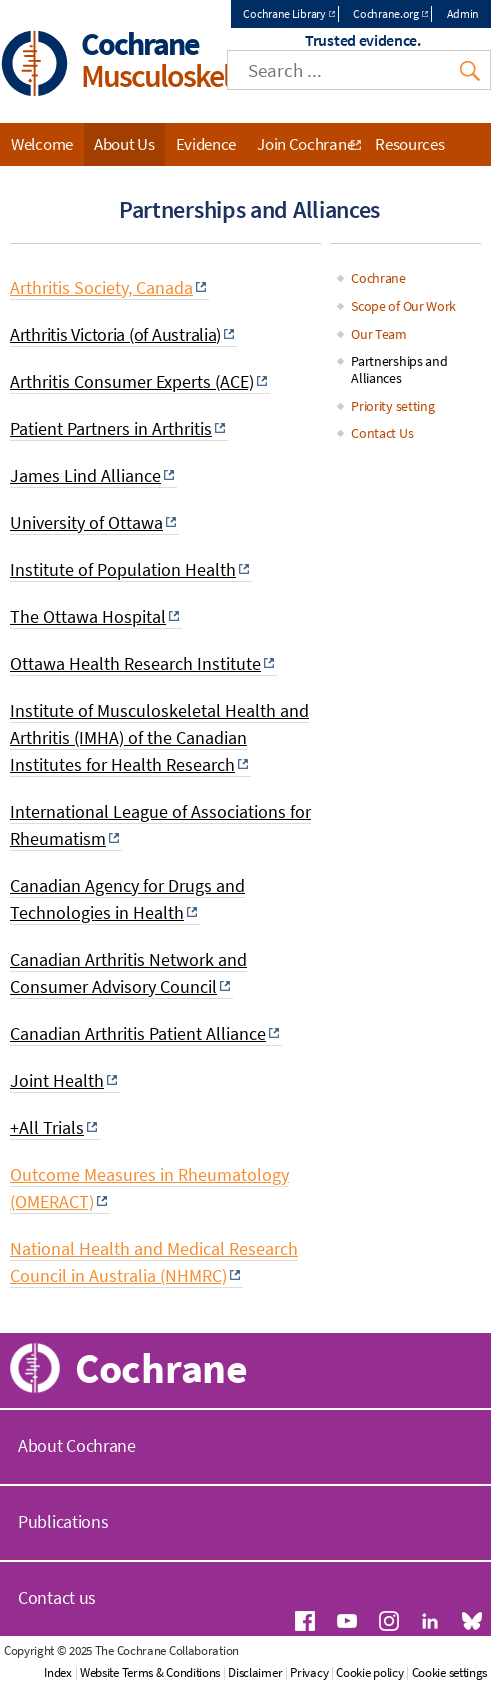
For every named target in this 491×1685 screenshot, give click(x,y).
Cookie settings (450, 1672)
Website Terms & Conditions (150, 1672)
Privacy (309, 1672)
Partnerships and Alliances (399, 369)
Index (58, 1672)
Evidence (206, 144)
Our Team (379, 334)
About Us (124, 144)
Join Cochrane (305, 144)
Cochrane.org (385, 13)
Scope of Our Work (403, 306)
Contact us (57, 1597)
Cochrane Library (284, 13)
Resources (409, 144)
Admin (463, 13)
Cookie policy (369, 1672)
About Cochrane (77, 1445)
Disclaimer (255, 1672)
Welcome (42, 144)
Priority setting (392, 406)
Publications (63, 1521)
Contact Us (382, 433)
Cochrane (378, 278)
